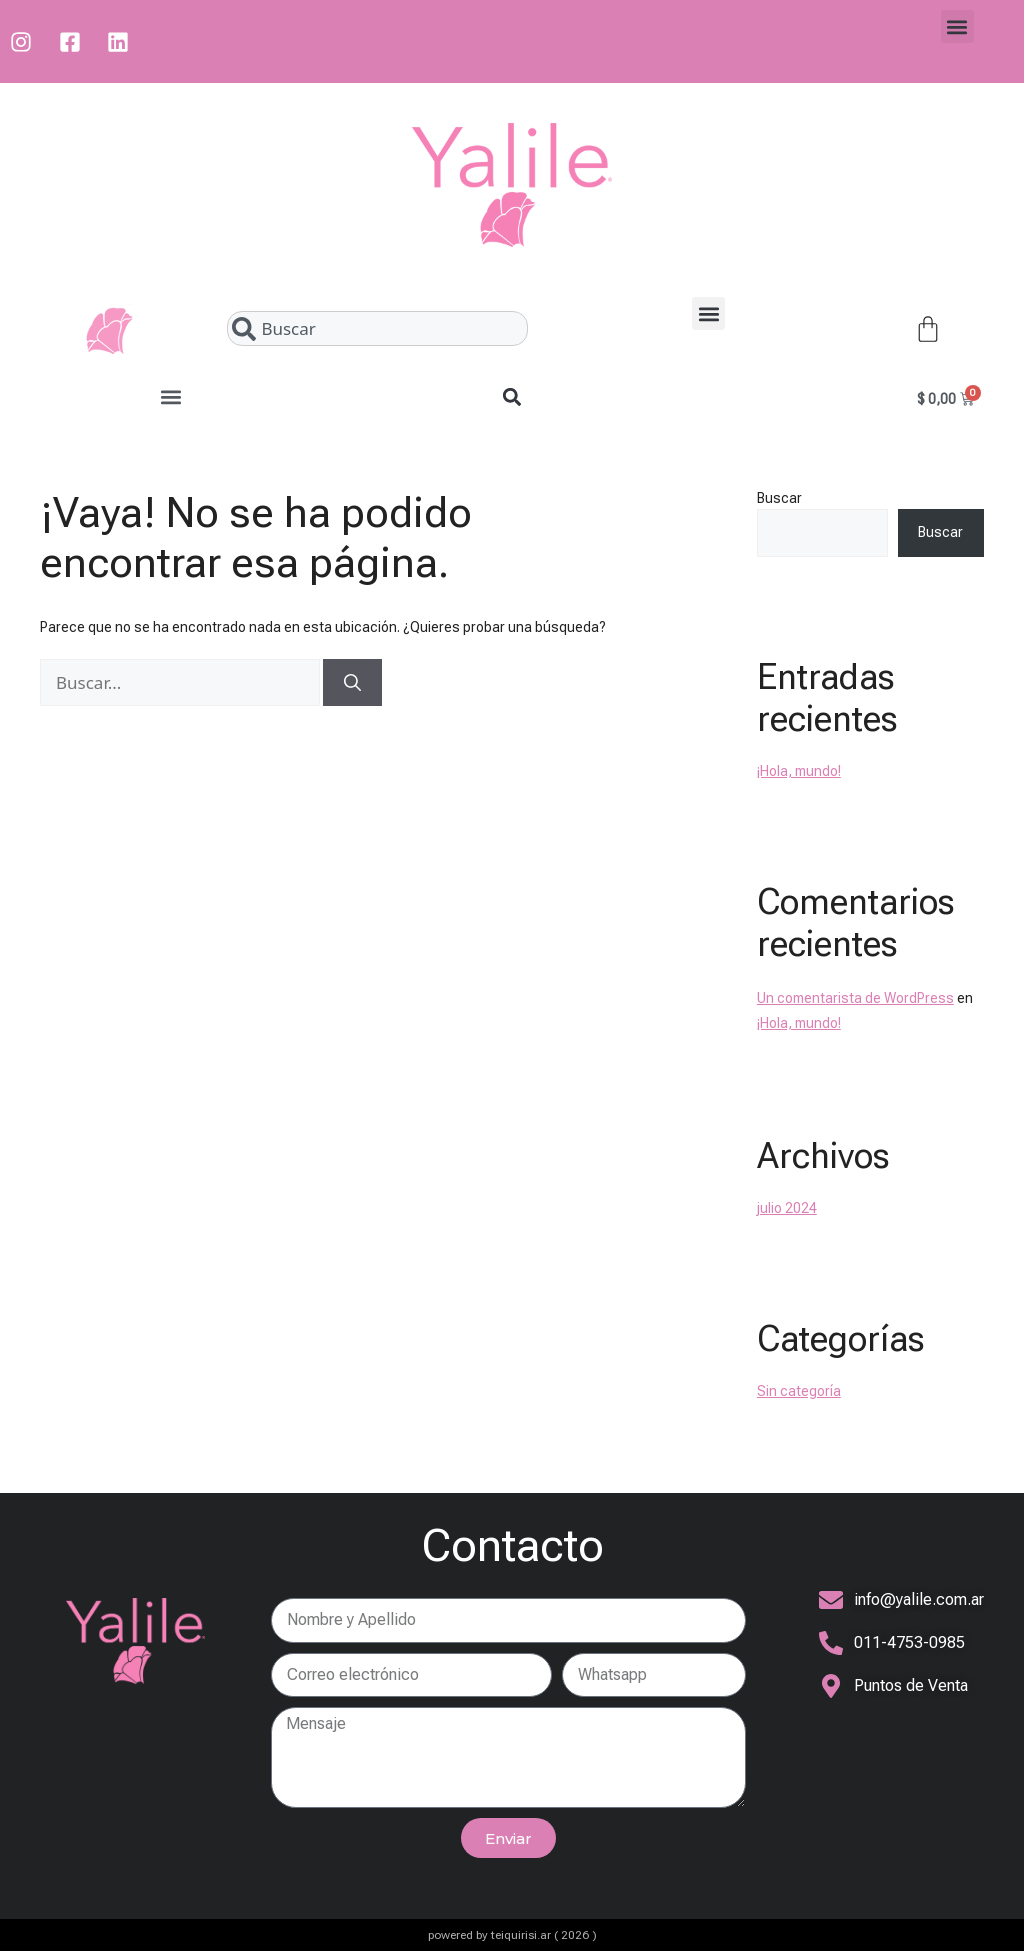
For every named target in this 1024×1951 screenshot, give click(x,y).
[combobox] (377, 328)
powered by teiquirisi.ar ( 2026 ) (512, 1935)
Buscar (779, 498)
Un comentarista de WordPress (855, 998)
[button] (957, 26)
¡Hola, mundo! (799, 771)
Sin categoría (799, 1391)
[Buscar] (352, 683)
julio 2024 (787, 1208)
